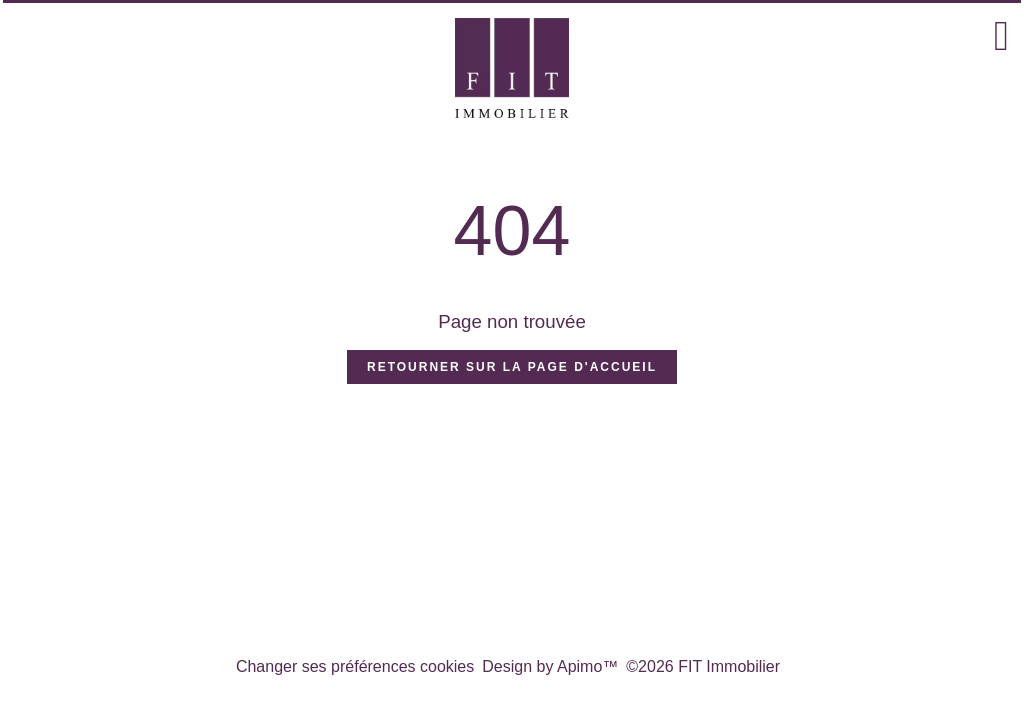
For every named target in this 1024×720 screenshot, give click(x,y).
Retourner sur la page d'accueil (512, 367)
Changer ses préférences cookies (355, 666)
